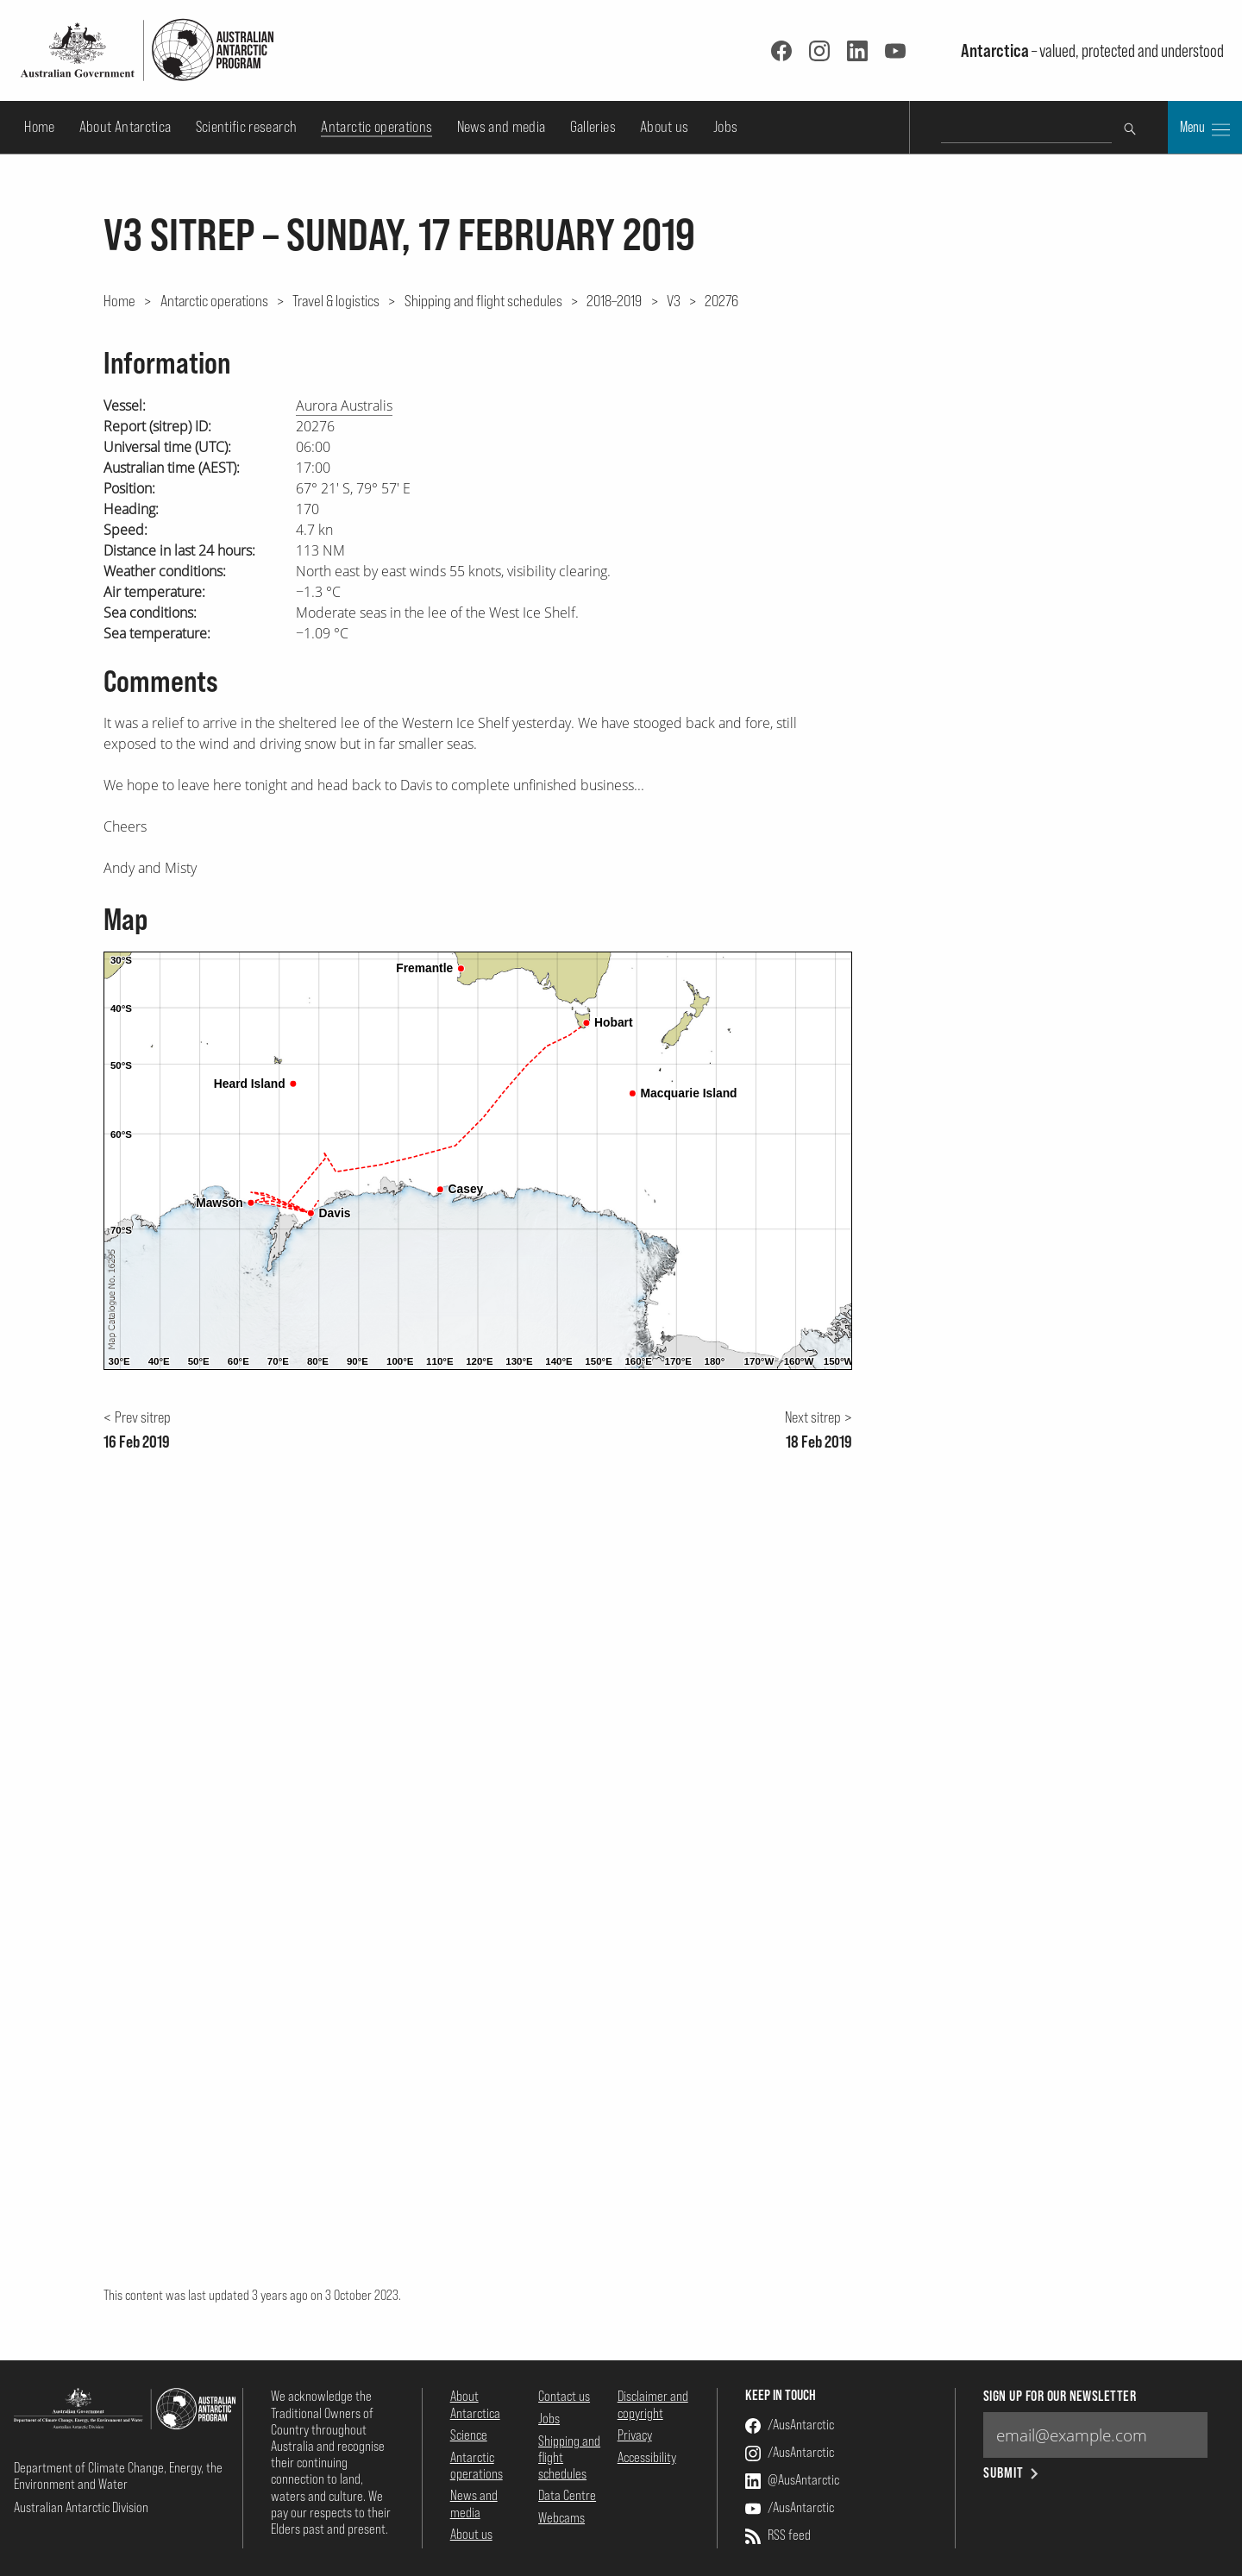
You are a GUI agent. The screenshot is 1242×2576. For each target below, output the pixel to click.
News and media (501, 126)
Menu (1205, 128)
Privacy (635, 2434)
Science (468, 2434)
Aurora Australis (344, 405)
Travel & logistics (336, 300)
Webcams (561, 2517)
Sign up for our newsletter (1059, 2396)
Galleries (593, 126)
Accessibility (647, 2457)
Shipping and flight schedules (483, 300)
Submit (1012, 2473)
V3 (674, 300)
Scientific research (247, 126)
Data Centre (567, 2495)
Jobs (725, 126)
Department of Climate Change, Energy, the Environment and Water (118, 2475)
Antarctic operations (376, 126)
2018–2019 (614, 300)
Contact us (564, 2395)
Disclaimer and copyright (653, 2404)
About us (664, 126)
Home (39, 126)
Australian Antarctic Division (81, 2507)
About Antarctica (125, 126)
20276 (721, 300)
